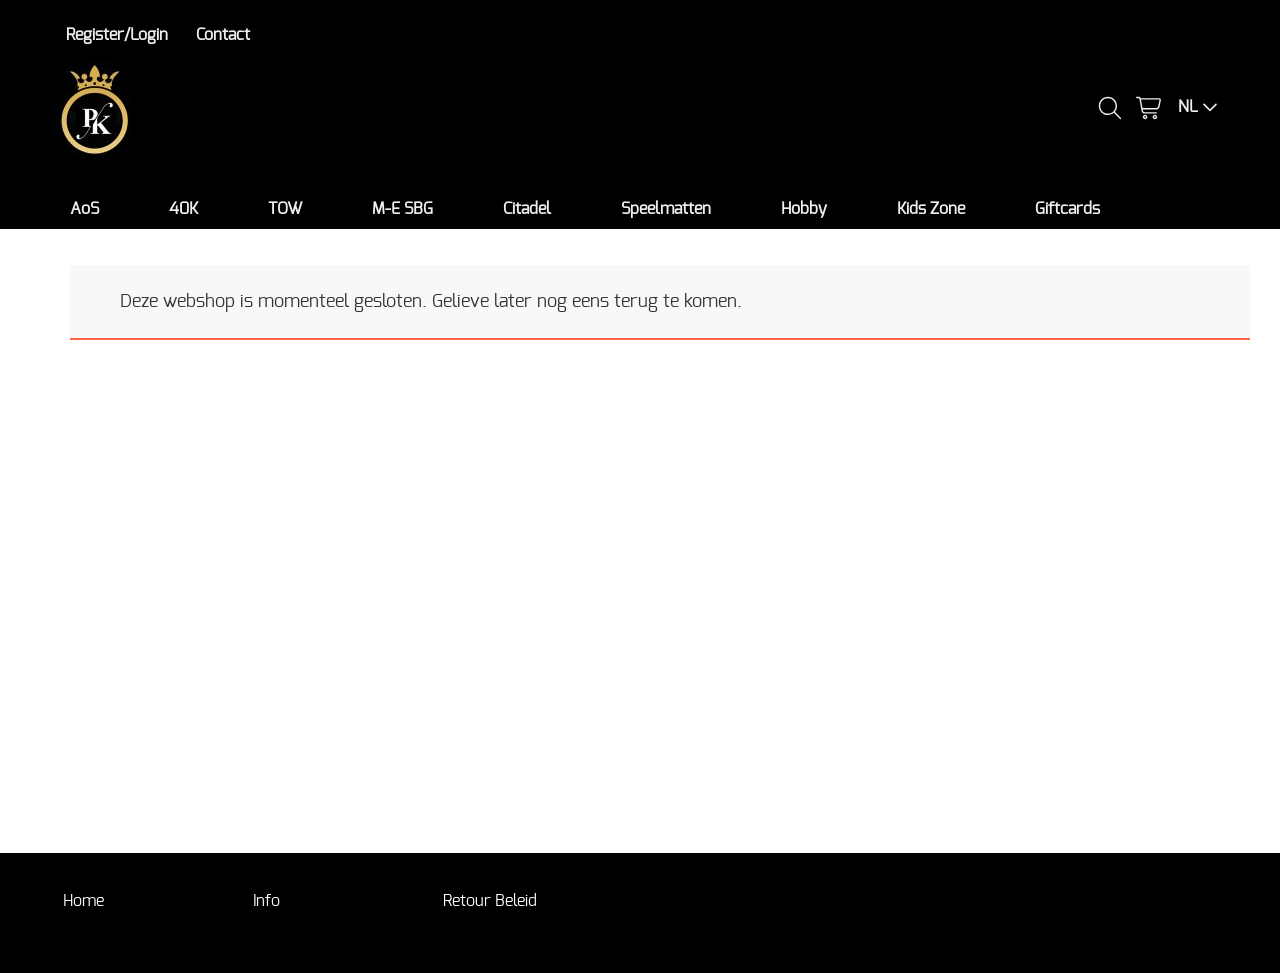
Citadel (527, 209)
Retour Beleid (490, 901)
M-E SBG (402, 209)
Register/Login (117, 35)
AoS (84, 209)
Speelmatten (666, 209)
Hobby (804, 209)
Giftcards (1067, 209)
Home (83, 901)
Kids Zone (931, 209)
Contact (223, 35)
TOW (285, 209)
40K (183, 209)
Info (266, 901)
